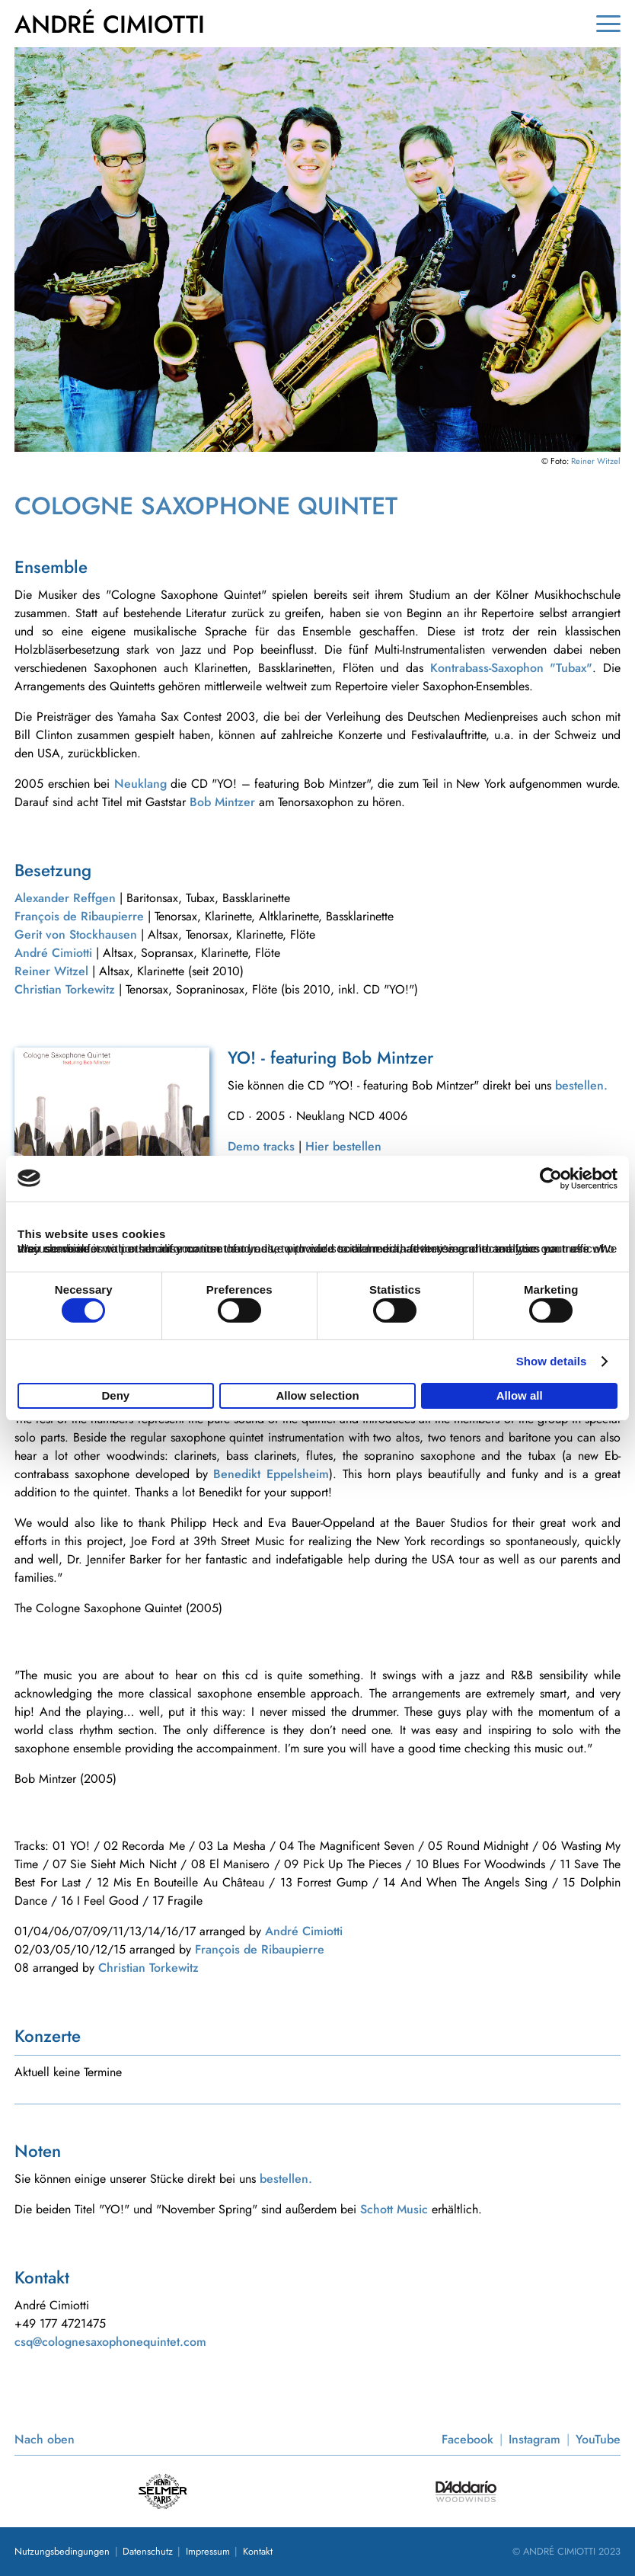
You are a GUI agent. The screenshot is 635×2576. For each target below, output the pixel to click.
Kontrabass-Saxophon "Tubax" (511, 668)
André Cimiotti (53, 953)
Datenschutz (148, 2551)
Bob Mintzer (222, 802)
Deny (115, 1395)
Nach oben (44, 2439)
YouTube (598, 2439)
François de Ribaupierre (79, 916)
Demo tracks (261, 1146)
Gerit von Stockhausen (75, 934)
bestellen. (581, 1085)
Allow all (519, 1395)
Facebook (467, 2439)
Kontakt (258, 2551)
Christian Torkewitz (64, 989)
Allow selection (317, 1395)
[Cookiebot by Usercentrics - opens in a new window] (550, 1177)
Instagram (534, 2439)
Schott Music (394, 2209)
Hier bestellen (343, 1146)
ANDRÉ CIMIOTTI (109, 24)
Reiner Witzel (596, 461)
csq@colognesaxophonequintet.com (110, 2341)
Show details (551, 1361)
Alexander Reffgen (65, 898)
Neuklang (140, 783)
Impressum (208, 2551)
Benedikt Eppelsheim (271, 1474)
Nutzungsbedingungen (62, 2551)
